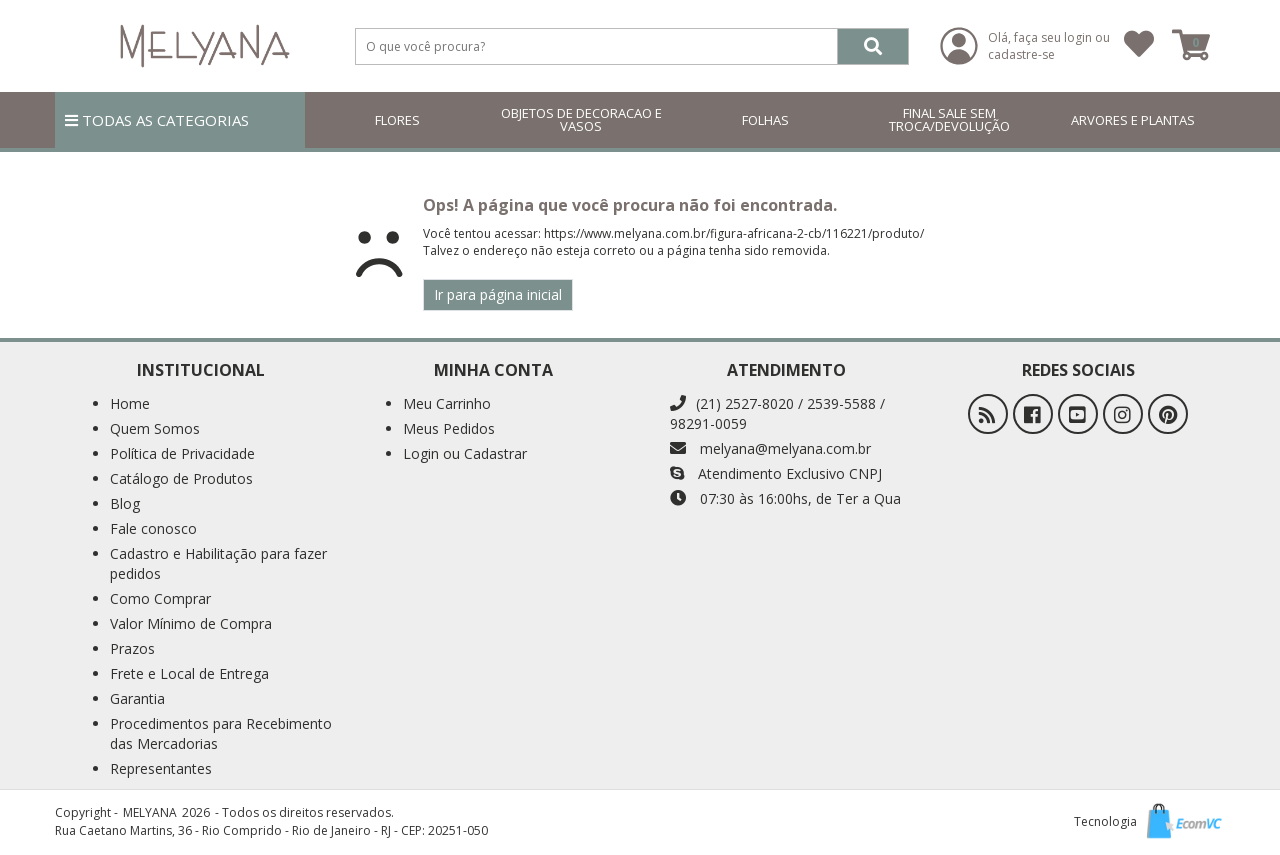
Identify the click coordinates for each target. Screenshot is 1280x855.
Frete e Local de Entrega (189, 673)
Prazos (132, 648)
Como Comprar (160, 598)
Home (130, 403)
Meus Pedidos (449, 428)
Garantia (137, 698)
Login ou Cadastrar (465, 453)
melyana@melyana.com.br (770, 448)
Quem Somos (155, 428)
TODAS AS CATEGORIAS (157, 120)
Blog (125, 503)
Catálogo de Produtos (181, 478)
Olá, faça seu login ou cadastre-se (1049, 46)
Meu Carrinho (447, 403)
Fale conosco (153, 528)
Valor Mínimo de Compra (191, 623)
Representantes (161, 768)
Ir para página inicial (498, 294)
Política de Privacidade (182, 453)
